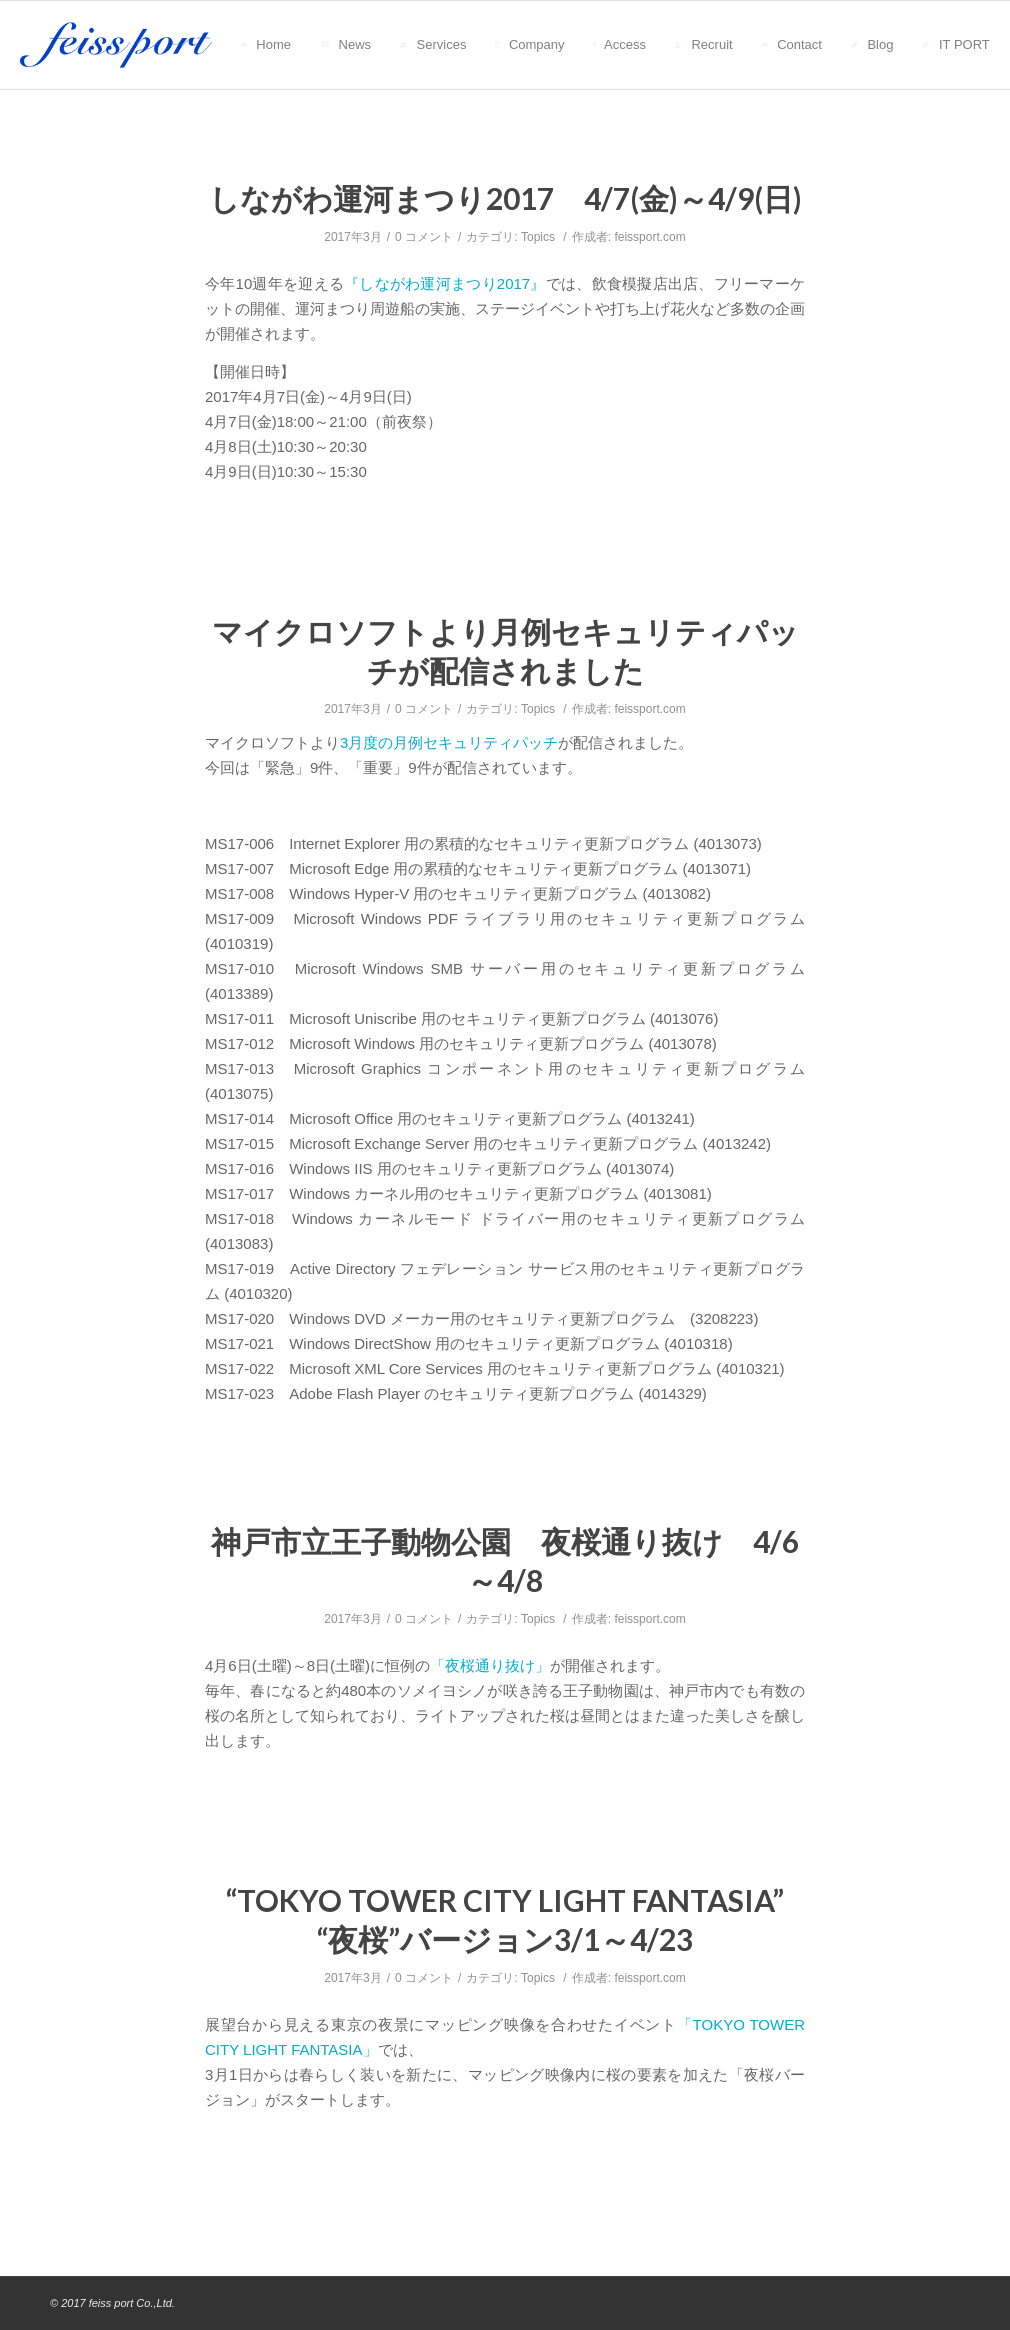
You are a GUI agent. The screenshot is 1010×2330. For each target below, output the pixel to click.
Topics (538, 237)
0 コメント (424, 237)
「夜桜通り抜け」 (490, 1665)
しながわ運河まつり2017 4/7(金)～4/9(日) (505, 198)
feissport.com (649, 237)
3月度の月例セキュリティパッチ (449, 742)
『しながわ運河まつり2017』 (445, 283)
